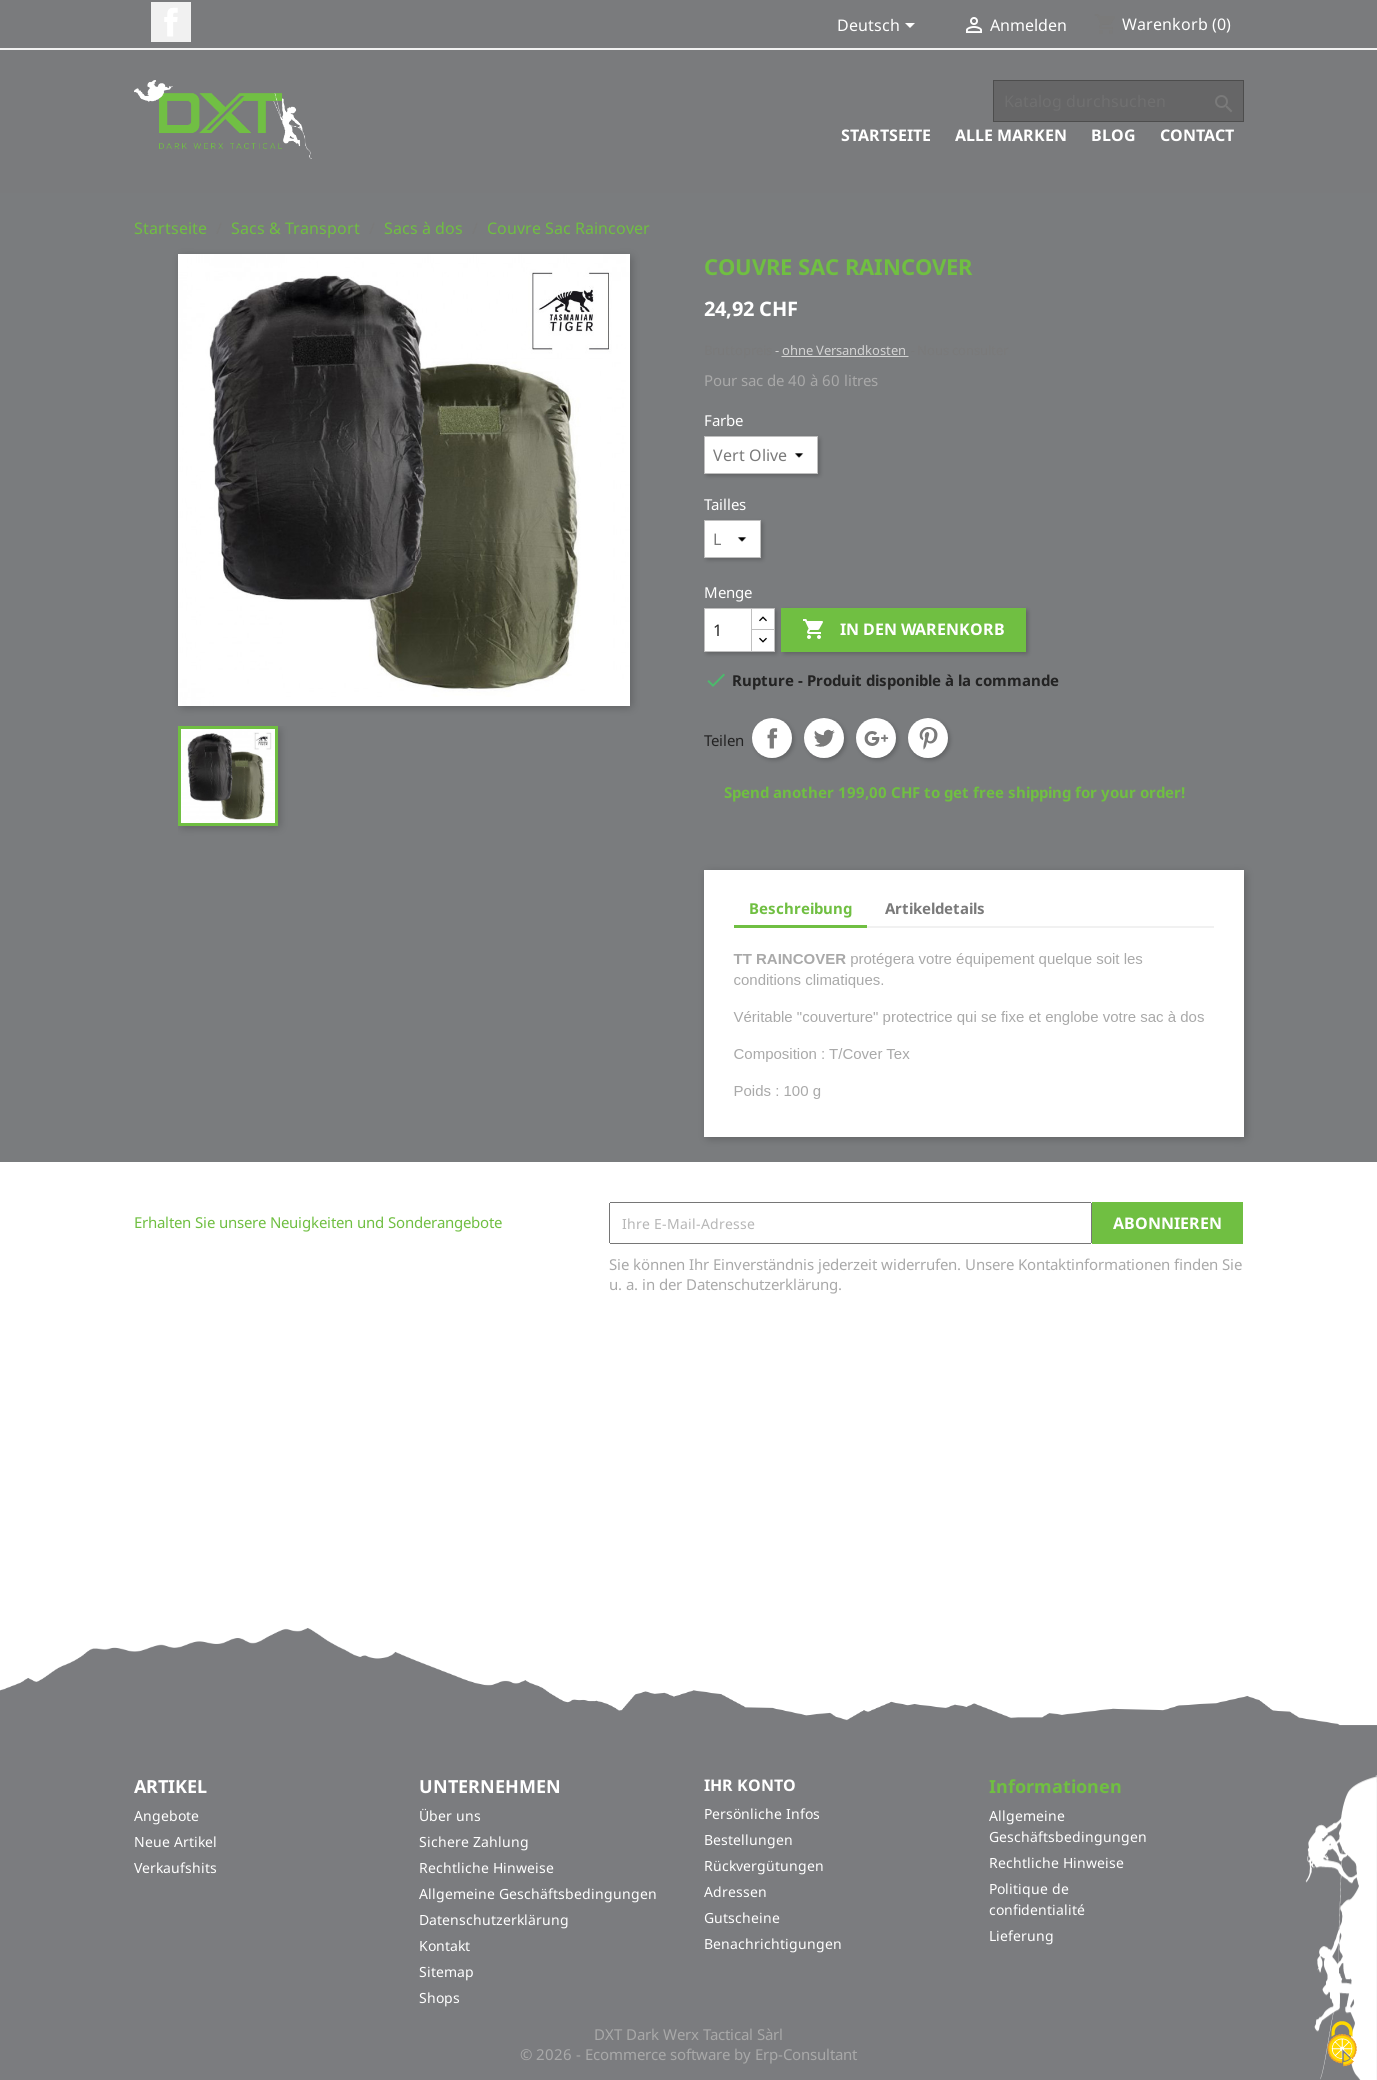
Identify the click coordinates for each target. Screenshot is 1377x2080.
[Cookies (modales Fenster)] (1342, 2045)
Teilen (772, 738)
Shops (439, 1997)
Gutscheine (742, 1917)
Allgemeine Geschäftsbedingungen (538, 1893)
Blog (1113, 135)
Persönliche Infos (762, 1813)
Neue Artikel (175, 1841)
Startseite (886, 135)
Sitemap (446, 1971)
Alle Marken (1011, 135)
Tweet (824, 738)
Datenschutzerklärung (494, 1919)
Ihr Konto (750, 1785)
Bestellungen (748, 1839)
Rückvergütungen (764, 1865)
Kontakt (444, 1945)
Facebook (171, 22)
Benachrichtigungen (773, 1943)
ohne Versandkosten (845, 350)
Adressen (735, 1891)
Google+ (876, 738)
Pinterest (928, 738)
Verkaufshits (175, 1867)
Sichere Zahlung (474, 1841)
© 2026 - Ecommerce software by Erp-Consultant (688, 2054)
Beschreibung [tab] (800, 908)
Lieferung (1021, 1935)
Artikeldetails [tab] (935, 908)
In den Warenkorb (903, 630)
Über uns (450, 1815)
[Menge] (728, 630)
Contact (1197, 135)
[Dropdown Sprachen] (879, 27)
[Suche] (1118, 101)
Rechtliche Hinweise (486, 1867)
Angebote (166, 1815)
